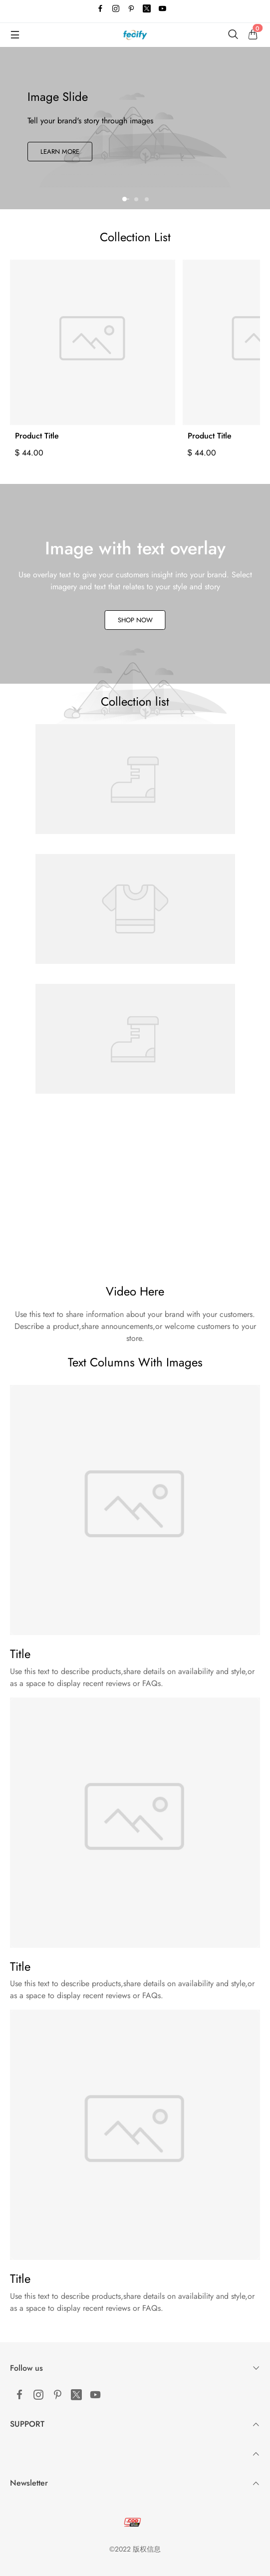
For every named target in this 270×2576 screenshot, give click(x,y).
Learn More (59, 151)
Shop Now (135, 620)
